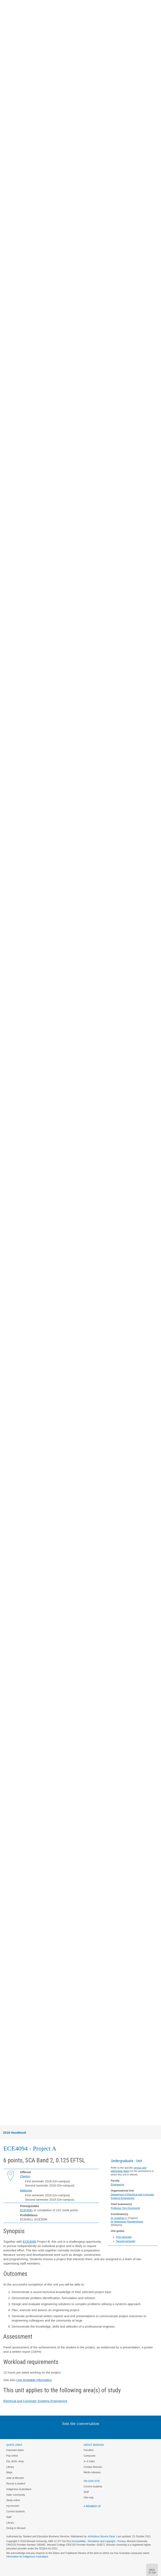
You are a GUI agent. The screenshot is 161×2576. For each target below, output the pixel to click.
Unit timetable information (34, 2380)
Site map (88, 2497)
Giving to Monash (16, 2528)
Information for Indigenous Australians (27, 2556)
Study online (13, 2500)
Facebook (76, 2432)
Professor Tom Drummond (125, 2208)
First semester (124, 2237)
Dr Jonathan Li (119, 2218)
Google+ (84, 2432)
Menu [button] (155, 2132)
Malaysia (26, 2190)
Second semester (125, 2241)
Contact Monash (93, 2467)
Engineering (117, 2184)
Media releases (92, 2472)
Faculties (89, 2450)
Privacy (121, 2541)
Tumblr (92, 2432)
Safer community (15, 2494)
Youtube (100, 2432)
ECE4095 (29, 2241)
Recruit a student (15, 2483)
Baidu (109, 2432)
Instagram (51, 2432)
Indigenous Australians (18, 2489)
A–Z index (89, 2461)
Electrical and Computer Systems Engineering (35, 2401)
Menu (5, 7)
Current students (15, 2511)
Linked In (59, 2432)
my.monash (12, 2505)
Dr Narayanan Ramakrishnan (127, 2221)
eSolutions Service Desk (101, 2536)
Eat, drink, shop (15, 2461)
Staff (8, 2517)
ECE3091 (26, 2210)
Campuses (90, 2455)
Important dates (15, 2450)
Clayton (25, 2176)
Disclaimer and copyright (101, 2541)
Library (10, 2467)
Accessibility (79, 2541)
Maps (9, 2472)
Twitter (68, 2432)
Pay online (12, 2455)
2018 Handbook (14, 2132)
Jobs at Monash (15, 2478)
